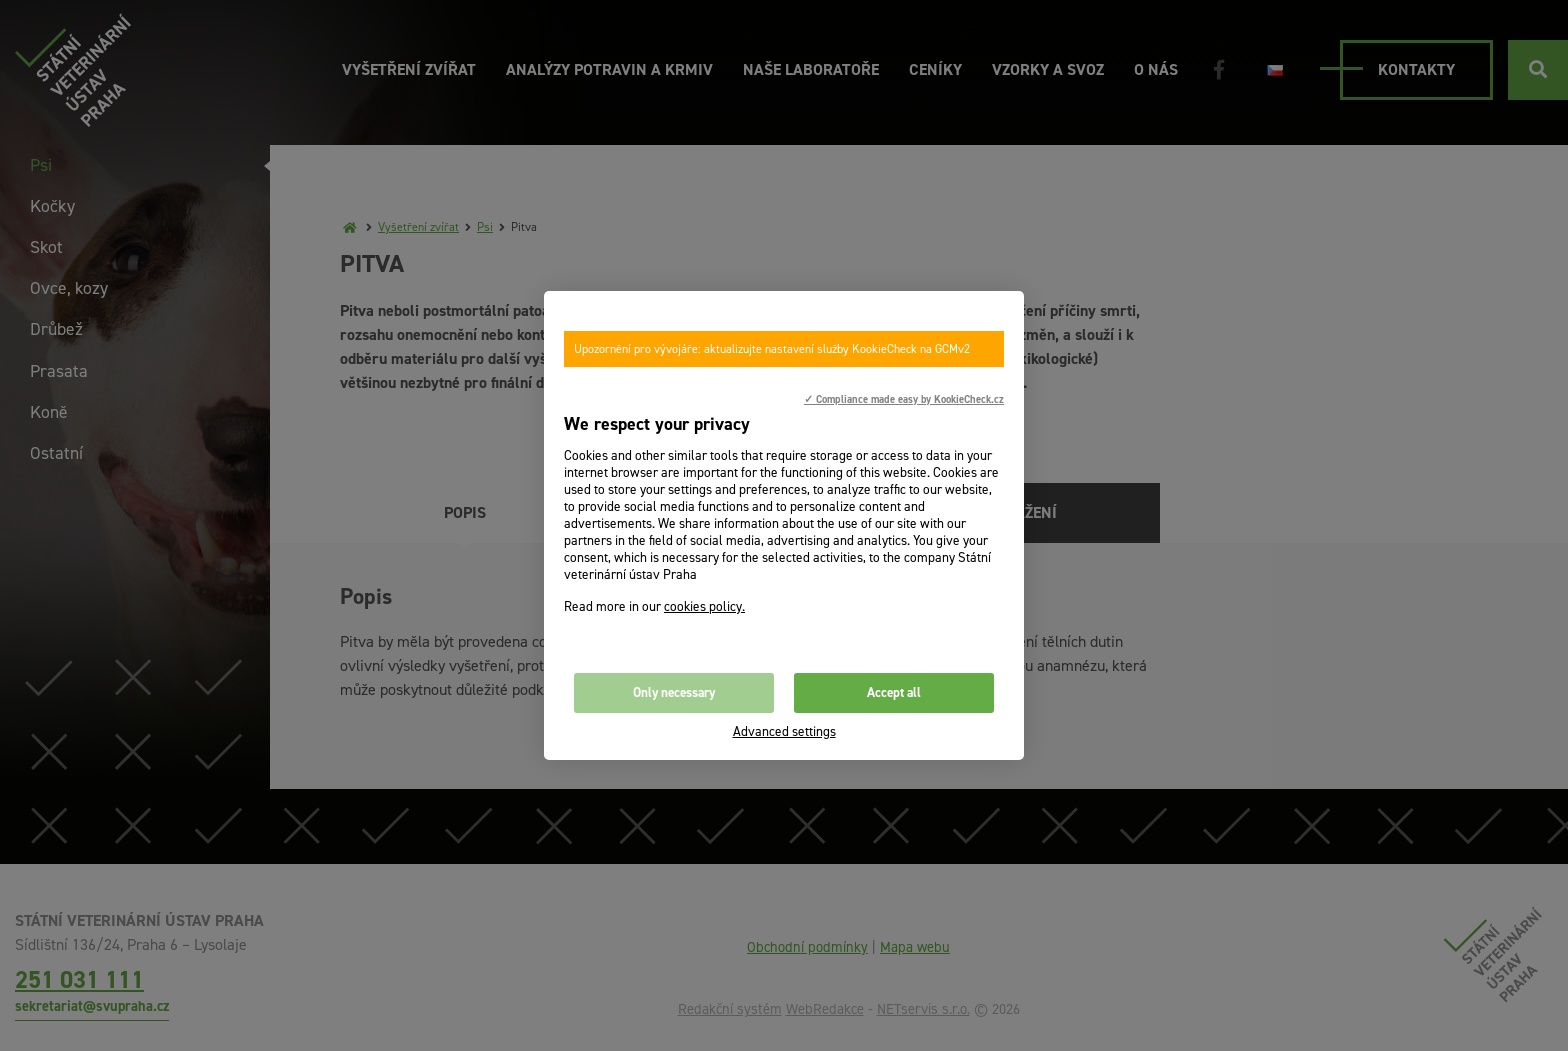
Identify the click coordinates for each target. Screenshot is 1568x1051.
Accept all (894, 692)
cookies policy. (704, 606)
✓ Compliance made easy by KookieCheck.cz (904, 399)
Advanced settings (784, 731)
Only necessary (674, 692)
